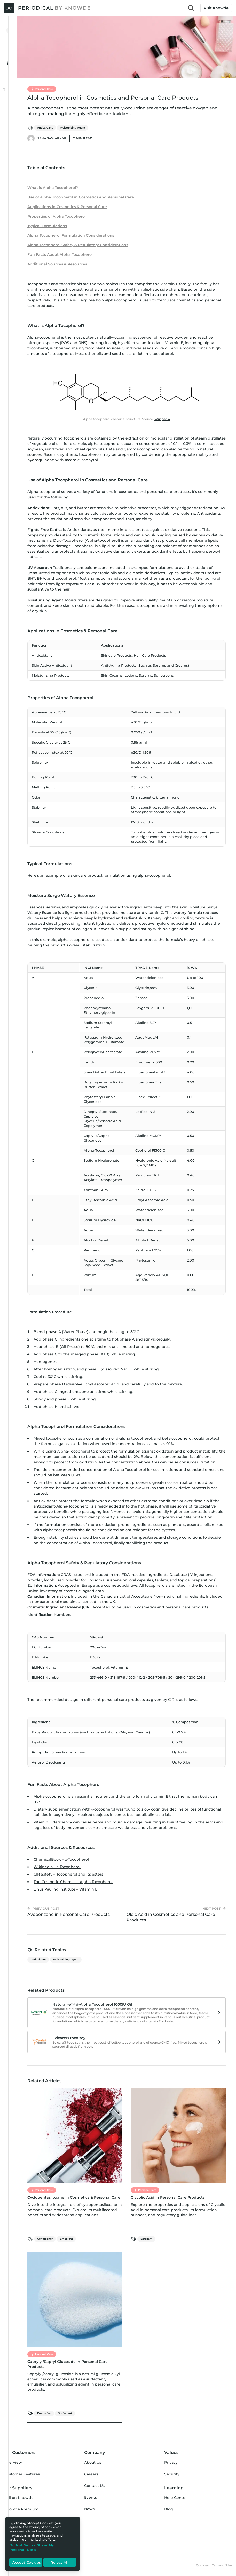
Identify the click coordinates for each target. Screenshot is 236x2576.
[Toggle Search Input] (191, 8)
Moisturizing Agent (72, 127)
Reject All (60, 2563)
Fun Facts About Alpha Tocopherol (60, 254)
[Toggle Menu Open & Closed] (8, 30)
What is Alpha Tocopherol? (52, 187)
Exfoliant (146, 2238)
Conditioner (45, 2238)
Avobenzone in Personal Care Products (68, 1914)
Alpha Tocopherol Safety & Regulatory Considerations (77, 245)
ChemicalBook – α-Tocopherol (61, 1859)
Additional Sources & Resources (57, 264)
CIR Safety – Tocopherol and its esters (68, 1874)
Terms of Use (222, 2565)
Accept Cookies (26, 2563)
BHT (31, 578)
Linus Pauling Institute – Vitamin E (65, 1889)
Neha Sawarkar (51, 138)
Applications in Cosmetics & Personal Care (67, 206)
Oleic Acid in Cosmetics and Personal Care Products (171, 1917)
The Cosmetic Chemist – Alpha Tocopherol (73, 1881)
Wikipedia (162, 419)
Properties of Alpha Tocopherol (56, 216)
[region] (42, 2544)
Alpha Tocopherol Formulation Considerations (70, 235)
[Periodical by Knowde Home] (47, 8)
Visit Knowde (216, 8)
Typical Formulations (47, 226)
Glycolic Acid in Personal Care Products (167, 2197)
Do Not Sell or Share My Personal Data (31, 2547)
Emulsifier (44, 2413)
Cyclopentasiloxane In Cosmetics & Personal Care (73, 2197)
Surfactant (65, 2413)
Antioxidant (45, 127)
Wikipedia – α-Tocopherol (57, 1866)
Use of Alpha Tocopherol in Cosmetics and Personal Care (80, 197)
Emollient (66, 2238)
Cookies (202, 2565)
